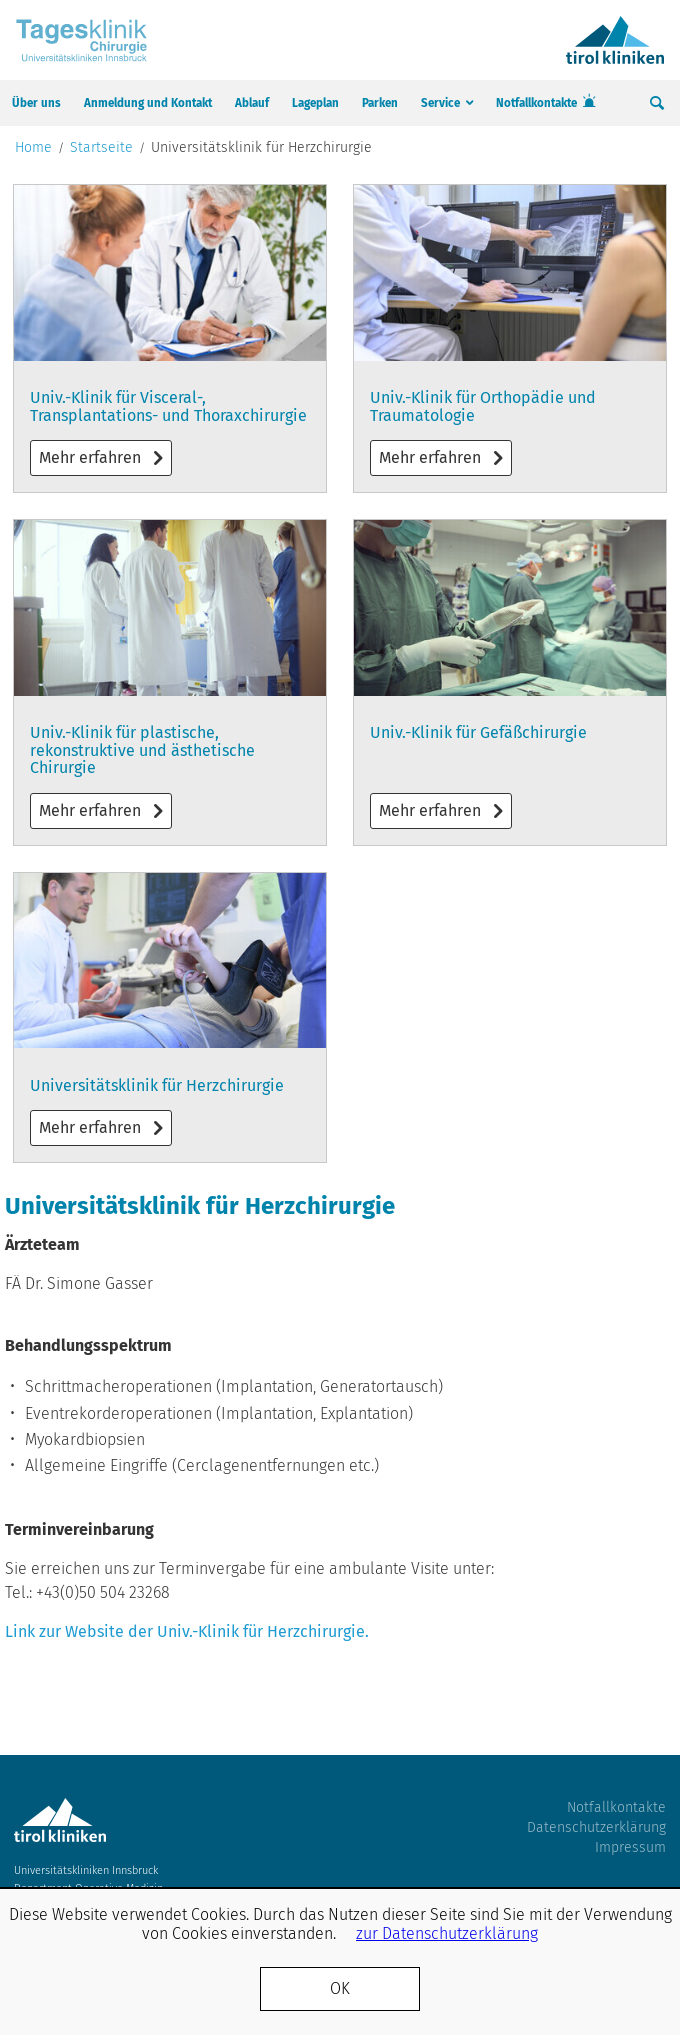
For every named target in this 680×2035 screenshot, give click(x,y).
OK (340, 1988)
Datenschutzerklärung (596, 1827)
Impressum (630, 1847)
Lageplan (315, 103)
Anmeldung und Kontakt (148, 103)
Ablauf (252, 103)
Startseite (101, 148)
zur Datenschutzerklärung (447, 1933)
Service (440, 103)
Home (33, 148)
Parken (380, 103)
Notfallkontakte (536, 103)
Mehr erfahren (170, 338)
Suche (657, 103)
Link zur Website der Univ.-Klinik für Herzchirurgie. (189, 1631)
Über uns (36, 103)
